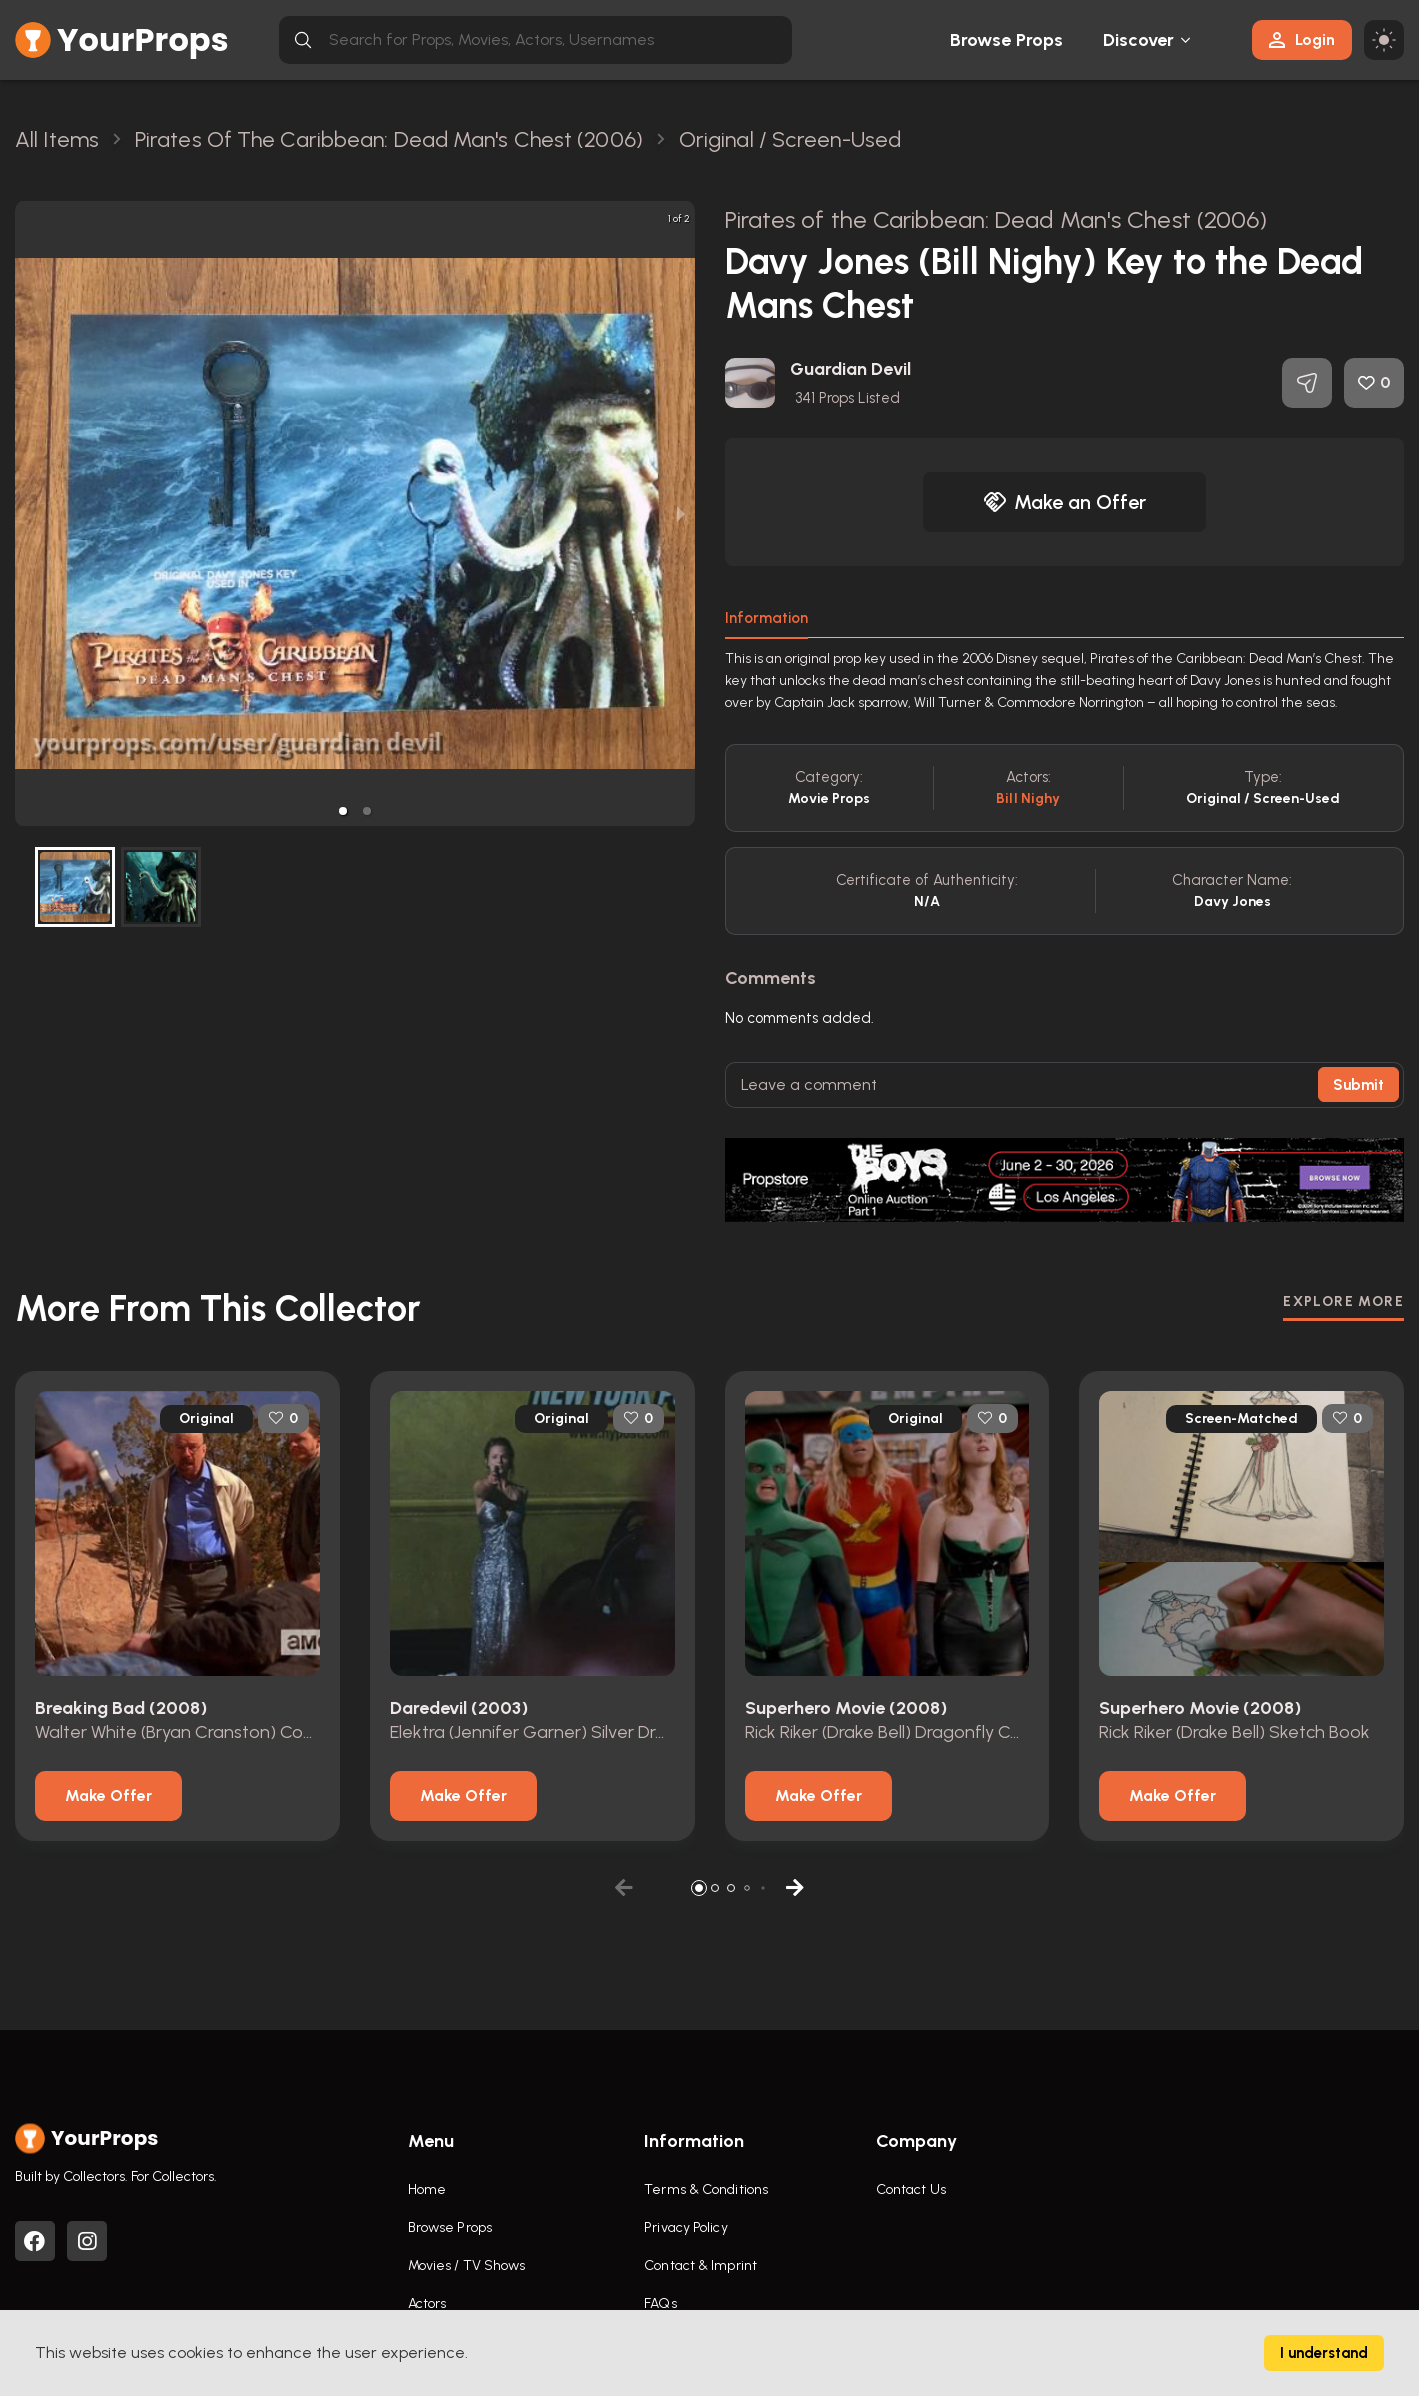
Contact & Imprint (700, 2265)
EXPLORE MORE (1343, 1301)
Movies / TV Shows (467, 2265)
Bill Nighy (1028, 798)
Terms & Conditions (706, 2189)
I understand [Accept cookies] (1324, 2353)
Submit (1358, 1085)
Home (427, 2189)
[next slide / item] (681, 513)
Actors (427, 2303)
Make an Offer (1065, 502)
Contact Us (911, 2189)
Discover (1139, 40)
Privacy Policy (685, 2227)
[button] (343, 811)
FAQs (660, 2303)
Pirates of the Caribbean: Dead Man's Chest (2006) (996, 219)
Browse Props (1006, 40)
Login (1302, 39)
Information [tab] (766, 618)
